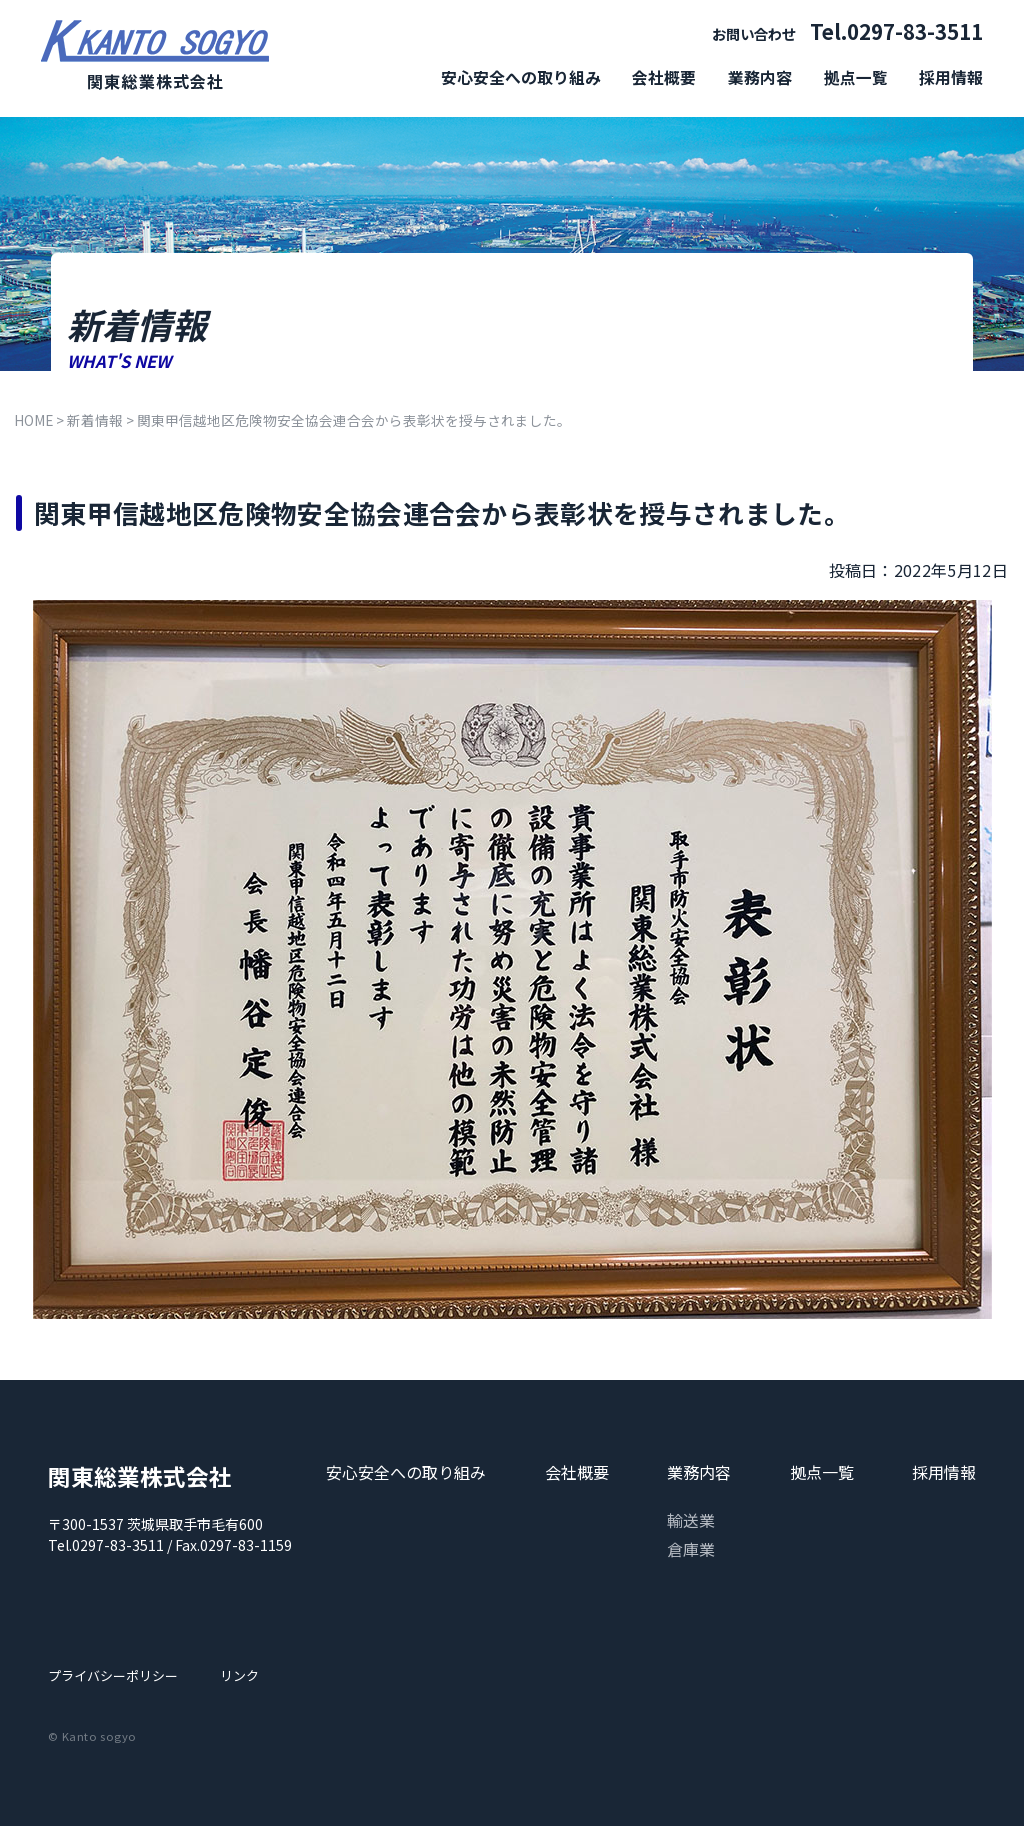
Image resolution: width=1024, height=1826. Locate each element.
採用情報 (951, 77)
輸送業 (691, 1520)
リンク (239, 1675)
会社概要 (664, 77)
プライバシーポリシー (113, 1675)
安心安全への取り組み (521, 77)
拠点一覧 (856, 77)
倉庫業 (691, 1549)
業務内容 (760, 77)
